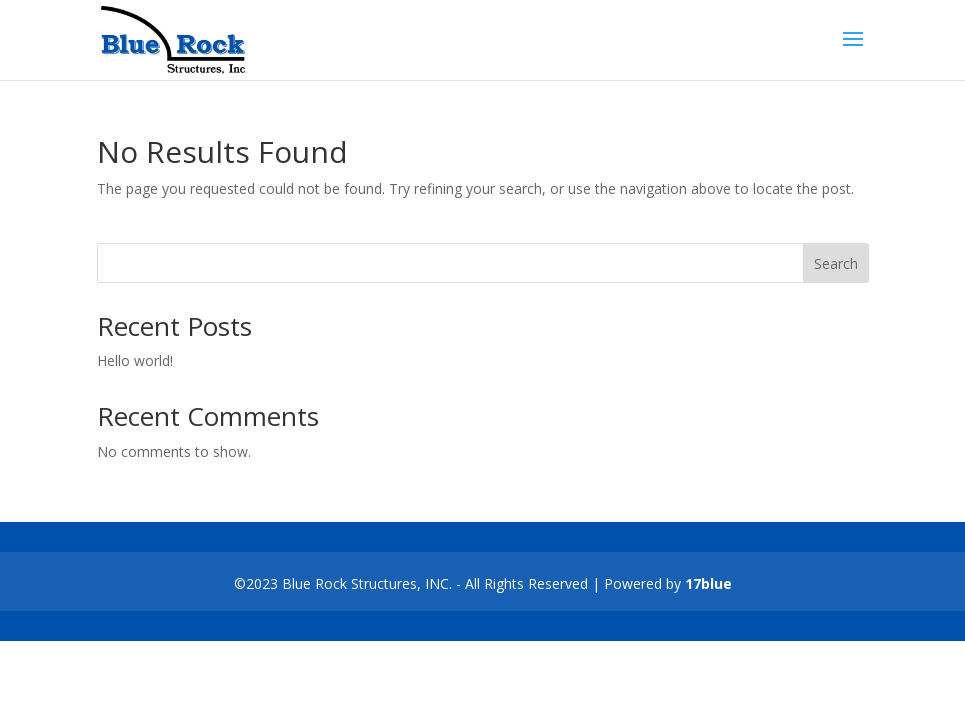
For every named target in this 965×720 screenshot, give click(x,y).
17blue (708, 583)
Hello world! (135, 360)
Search (836, 263)
